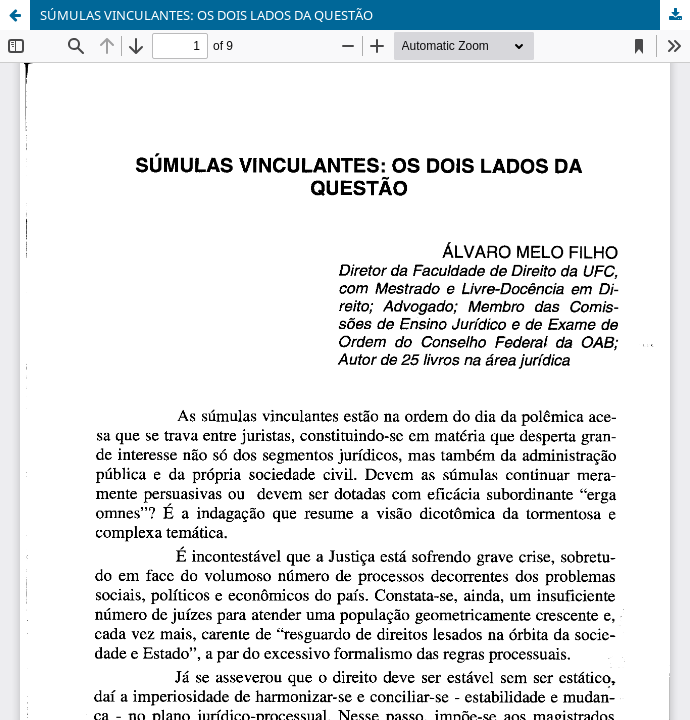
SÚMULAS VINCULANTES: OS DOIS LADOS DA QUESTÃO (206, 15)
